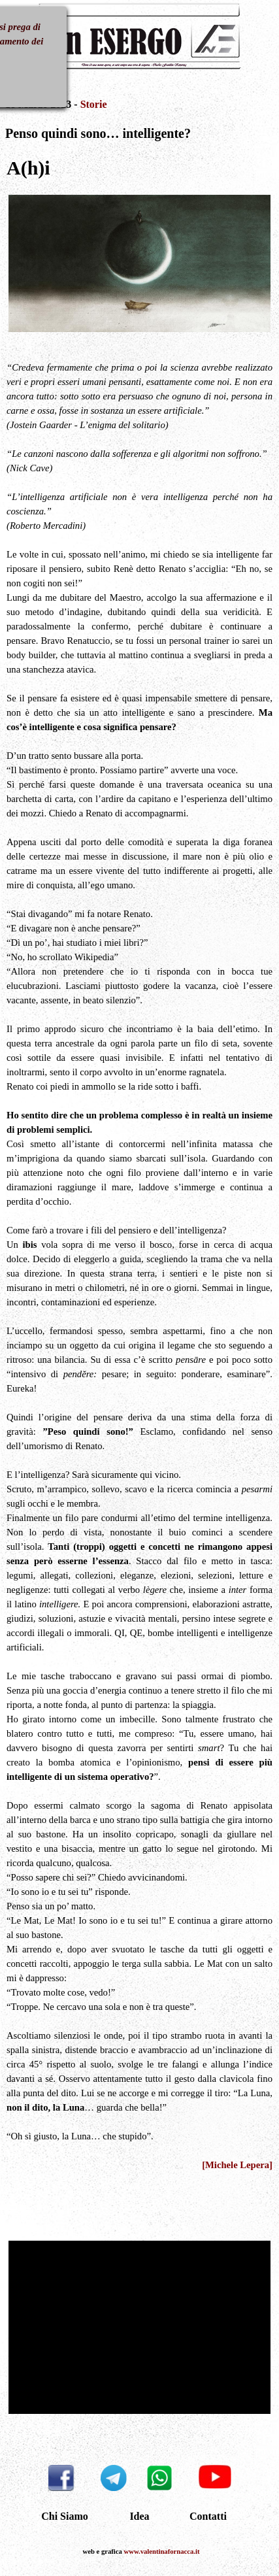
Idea (139, 2516)
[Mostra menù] (35, 39)
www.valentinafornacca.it (162, 2551)
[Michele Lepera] (237, 2165)
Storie (93, 104)
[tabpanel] (139, 126)
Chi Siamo (64, 2516)
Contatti (208, 2516)
